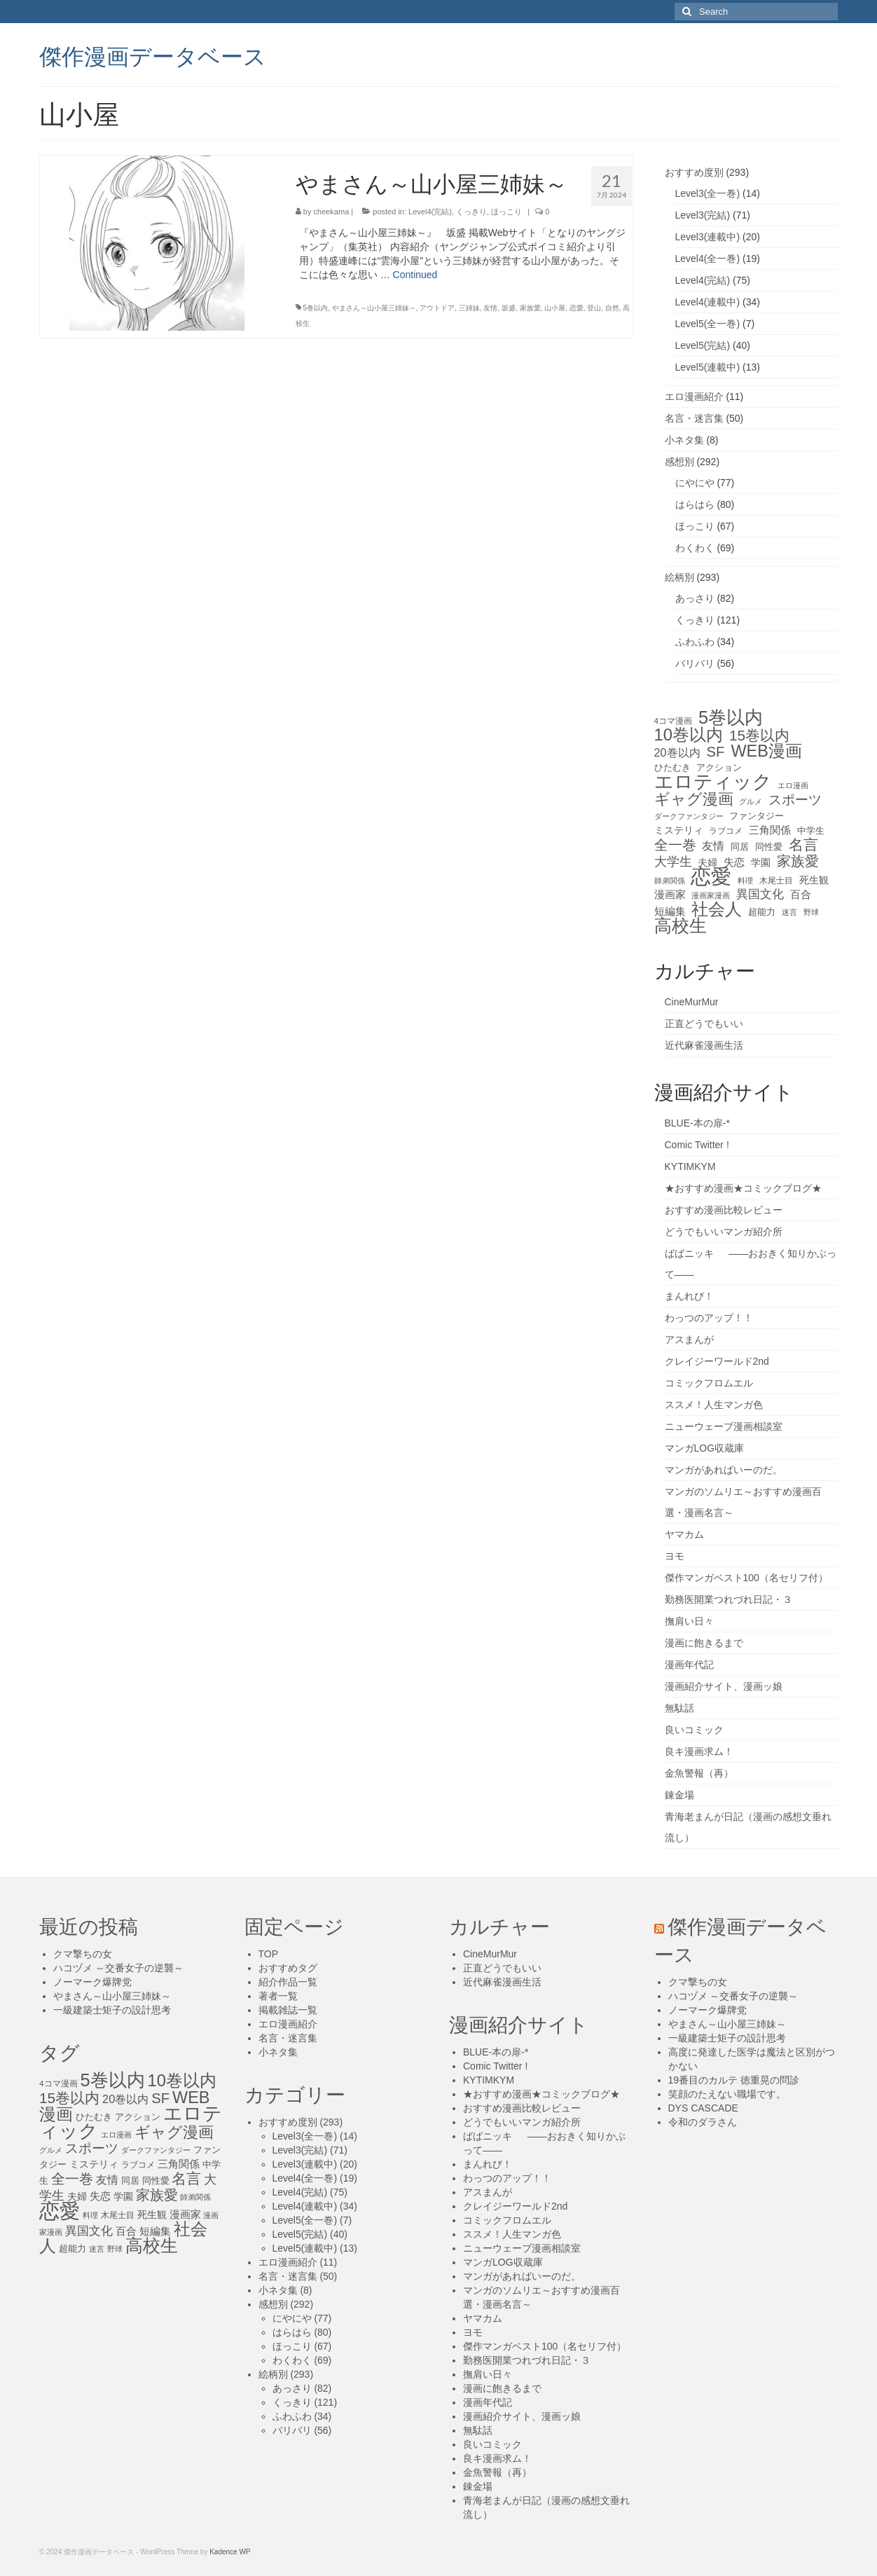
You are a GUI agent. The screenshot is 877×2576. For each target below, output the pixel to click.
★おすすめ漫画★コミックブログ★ (743, 1188)
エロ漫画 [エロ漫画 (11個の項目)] (793, 785)
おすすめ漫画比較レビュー (723, 1209)
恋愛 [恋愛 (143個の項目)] (711, 876)
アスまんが (689, 1339)
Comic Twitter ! (697, 1144)
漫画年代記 (689, 1664)
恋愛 (576, 308)
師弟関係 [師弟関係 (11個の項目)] (669, 880)
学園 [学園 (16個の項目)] (761, 862)
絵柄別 (679, 577)
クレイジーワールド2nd (717, 1361)
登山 (594, 308)
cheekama (332, 211)
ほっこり (506, 211)
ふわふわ (694, 641)
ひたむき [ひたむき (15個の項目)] (672, 767)
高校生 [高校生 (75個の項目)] (680, 926)
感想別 (679, 461)
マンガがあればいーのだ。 (723, 1469)
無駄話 (679, 1708)
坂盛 (509, 308)
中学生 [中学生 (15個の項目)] (810, 830)
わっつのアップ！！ (709, 1317)
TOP (268, 1953)
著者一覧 (278, 1996)
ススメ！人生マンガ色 (714, 1404)
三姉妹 (469, 308)
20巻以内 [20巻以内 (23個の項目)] (677, 752)
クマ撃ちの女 (82, 1953)
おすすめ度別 (694, 172)
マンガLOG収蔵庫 (705, 1448)
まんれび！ (689, 1296)
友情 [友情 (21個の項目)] (713, 846)
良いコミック (694, 1729)
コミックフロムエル (709, 1383)
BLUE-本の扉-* (697, 1123)
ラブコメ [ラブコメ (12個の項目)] (726, 831)
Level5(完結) (703, 345)
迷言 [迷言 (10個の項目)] (789, 912)
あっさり (694, 598)
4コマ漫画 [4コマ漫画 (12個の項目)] (673, 721)
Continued (415, 274)
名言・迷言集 (694, 418)
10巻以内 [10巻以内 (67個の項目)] (689, 735)
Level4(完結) (430, 211)
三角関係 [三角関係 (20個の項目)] (770, 830)
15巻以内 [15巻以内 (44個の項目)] (759, 736)
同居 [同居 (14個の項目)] (740, 846)
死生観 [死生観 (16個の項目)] (814, 880)
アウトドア (437, 308)
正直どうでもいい (704, 1023)
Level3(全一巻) (707, 193)
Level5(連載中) (707, 367)
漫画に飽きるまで (704, 1642)
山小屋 (554, 308)
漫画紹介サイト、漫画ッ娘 (723, 1686)
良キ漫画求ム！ (699, 1751)
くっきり (471, 211)
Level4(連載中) (707, 302)
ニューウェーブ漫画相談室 (723, 1426)
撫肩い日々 (689, 1621)
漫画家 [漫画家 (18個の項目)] (670, 894)
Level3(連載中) (707, 236)
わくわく (694, 547)
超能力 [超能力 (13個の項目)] (761, 912)
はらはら (694, 504)
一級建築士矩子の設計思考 (112, 2010)
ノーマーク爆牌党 (92, 1982)
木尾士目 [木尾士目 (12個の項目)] (776, 881)
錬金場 (679, 1794)
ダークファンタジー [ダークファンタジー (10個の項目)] (689, 816)
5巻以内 (316, 308)
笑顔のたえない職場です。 (727, 2094)
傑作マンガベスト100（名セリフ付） (746, 1577)
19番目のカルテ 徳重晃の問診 (733, 2080)
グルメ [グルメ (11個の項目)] (750, 801)
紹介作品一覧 (287, 1982)
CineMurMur (692, 1001)
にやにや (694, 482)
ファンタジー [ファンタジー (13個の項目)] (756, 816)
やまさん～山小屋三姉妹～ (374, 308)
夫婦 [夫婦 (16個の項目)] (707, 862)
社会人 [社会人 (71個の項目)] (716, 909)
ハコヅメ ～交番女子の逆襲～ (118, 1968)
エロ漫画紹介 (694, 396)
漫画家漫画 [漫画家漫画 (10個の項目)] (710, 895)
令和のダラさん (702, 2122)
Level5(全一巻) (707, 323)
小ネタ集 (684, 440)
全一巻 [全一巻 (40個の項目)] (675, 845)
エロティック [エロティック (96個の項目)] (713, 782)
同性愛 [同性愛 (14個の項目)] (768, 846)
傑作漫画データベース (152, 54)
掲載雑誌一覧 (287, 2010)
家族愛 (530, 308)
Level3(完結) (703, 215)
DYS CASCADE (703, 2108)
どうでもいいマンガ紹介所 (723, 1231)
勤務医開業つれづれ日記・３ (728, 1599)
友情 (490, 308)
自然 (612, 308)
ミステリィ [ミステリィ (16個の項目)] (678, 830)
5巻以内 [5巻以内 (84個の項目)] (730, 717)
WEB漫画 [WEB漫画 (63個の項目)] (766, 751)
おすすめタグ (287, 1968)
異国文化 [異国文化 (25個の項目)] (760, 894)
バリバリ (694, 663)
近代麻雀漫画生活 (704, 1045)
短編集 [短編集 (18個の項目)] (670, 911)
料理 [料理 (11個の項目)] (745, 880)
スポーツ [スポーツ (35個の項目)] (795, 800)
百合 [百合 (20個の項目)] (800, 894)
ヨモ (674, 1556)
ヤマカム (684, 1534)
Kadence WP (229, 2552)
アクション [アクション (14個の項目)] (719, 767)
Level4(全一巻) (707, 258)
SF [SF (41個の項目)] (716, 752)
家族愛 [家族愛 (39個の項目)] (798, 861)
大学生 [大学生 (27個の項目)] (673, 862)
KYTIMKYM (690, 1166)
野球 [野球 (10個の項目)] (811, 912)
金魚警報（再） (699, 1773)
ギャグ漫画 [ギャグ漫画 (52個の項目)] (693, 799)
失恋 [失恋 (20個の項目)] (734, 862)
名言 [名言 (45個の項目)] (803, 845)
